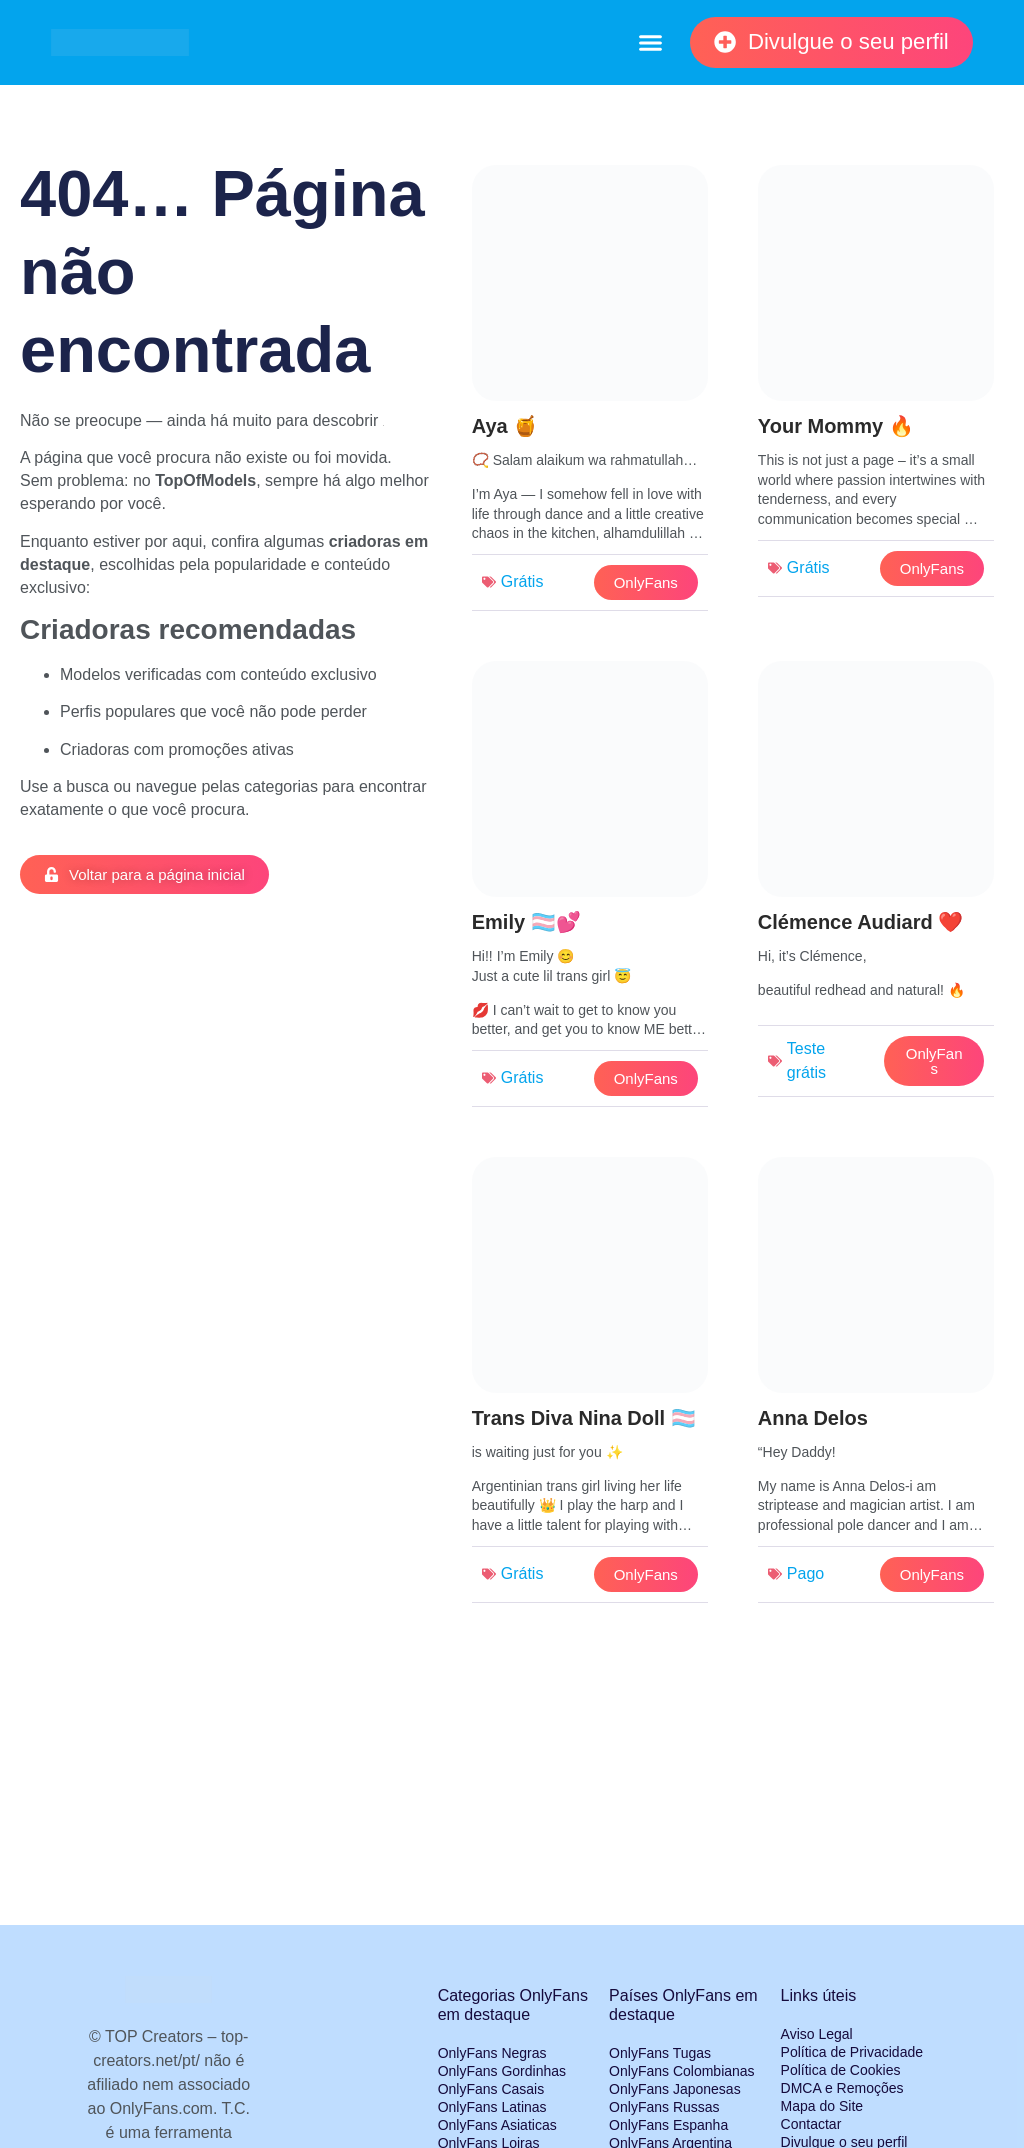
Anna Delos (813, 1418)
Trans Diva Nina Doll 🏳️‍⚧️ (584, 1418)
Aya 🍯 (505, 426)
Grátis (522, 581)
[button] (651, 43)
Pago (805, 1573)
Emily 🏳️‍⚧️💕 (526, 922)
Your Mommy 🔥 (836, 426)
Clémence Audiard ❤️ (860, 922)
